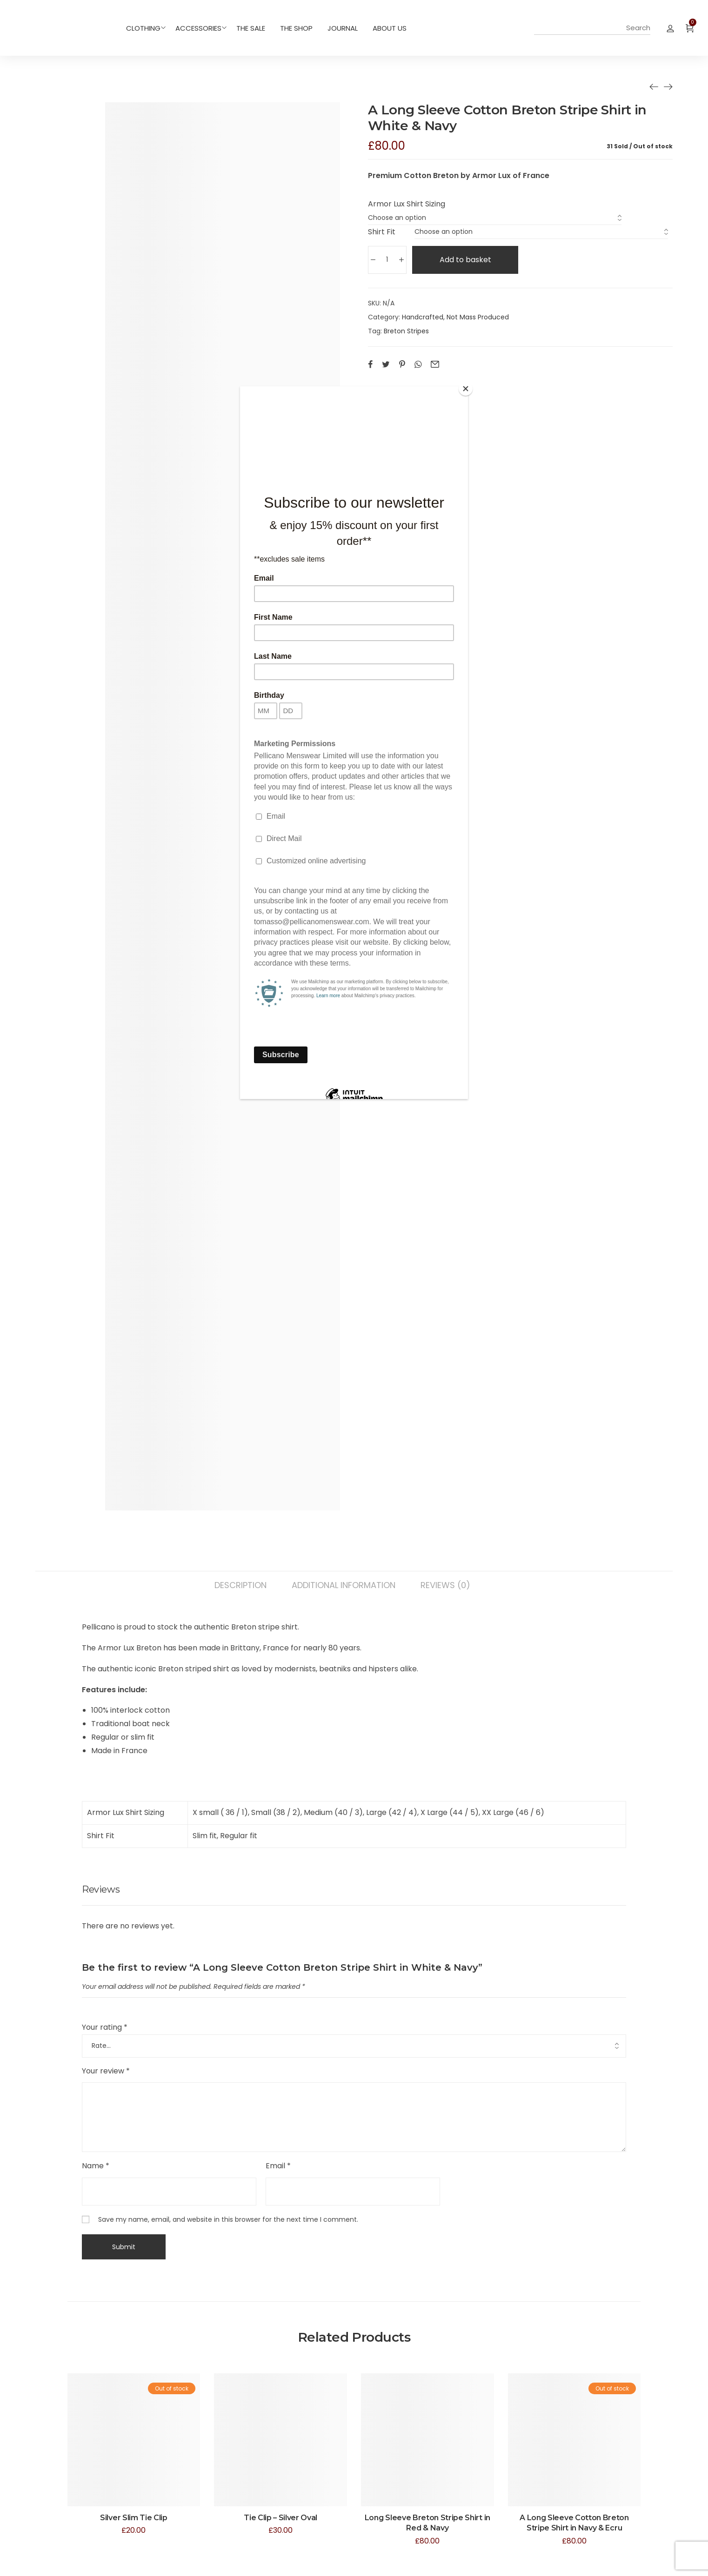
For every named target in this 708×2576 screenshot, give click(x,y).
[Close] (466, 389)
